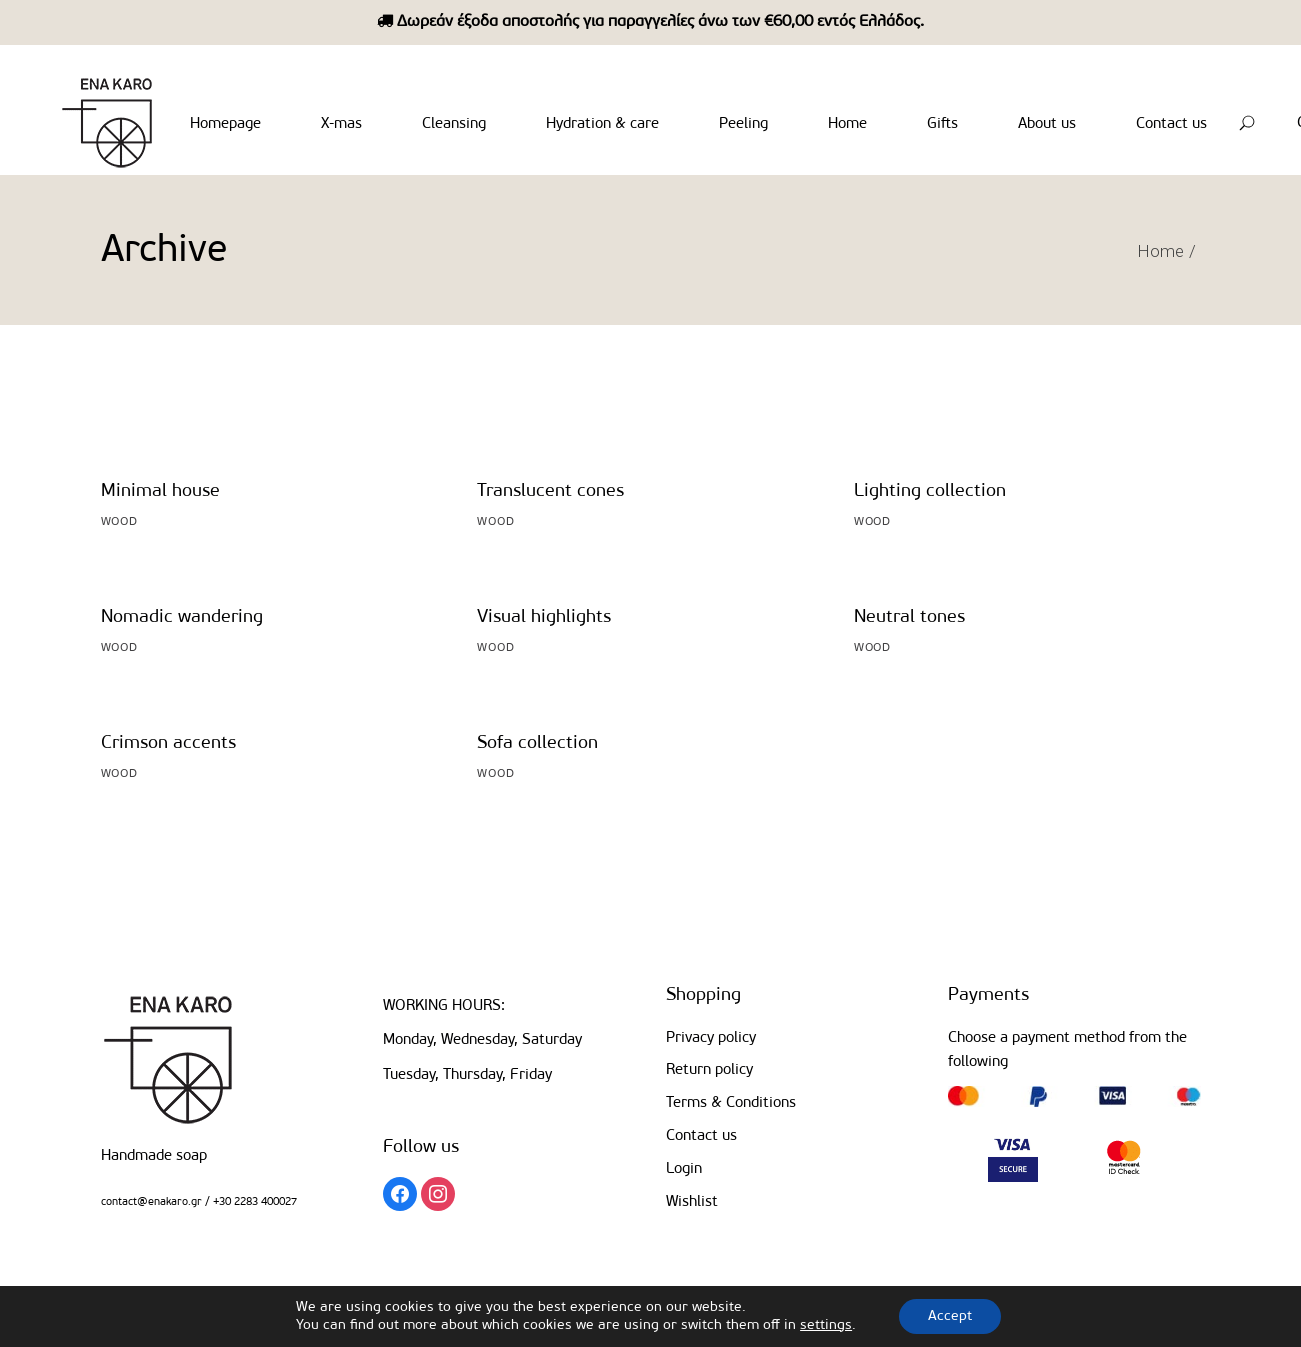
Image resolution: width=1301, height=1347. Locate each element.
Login (684, 1169)
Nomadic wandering (182, 617)
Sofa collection (537, 743)
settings (825, 1324)
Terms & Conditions (731, 1103)
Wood (119, 522)
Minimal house (160, 491)
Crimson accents (168, 743)
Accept (950, 1315)
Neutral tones (909, 617)
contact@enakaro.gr (151, 1202)
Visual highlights (544, 617)
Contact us (701, 1136)
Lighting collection (930, 491)
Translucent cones (550, 491)
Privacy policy (711, 1038)
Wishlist (692, 1202)
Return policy (709, 1070)
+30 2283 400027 (253, 1202)
